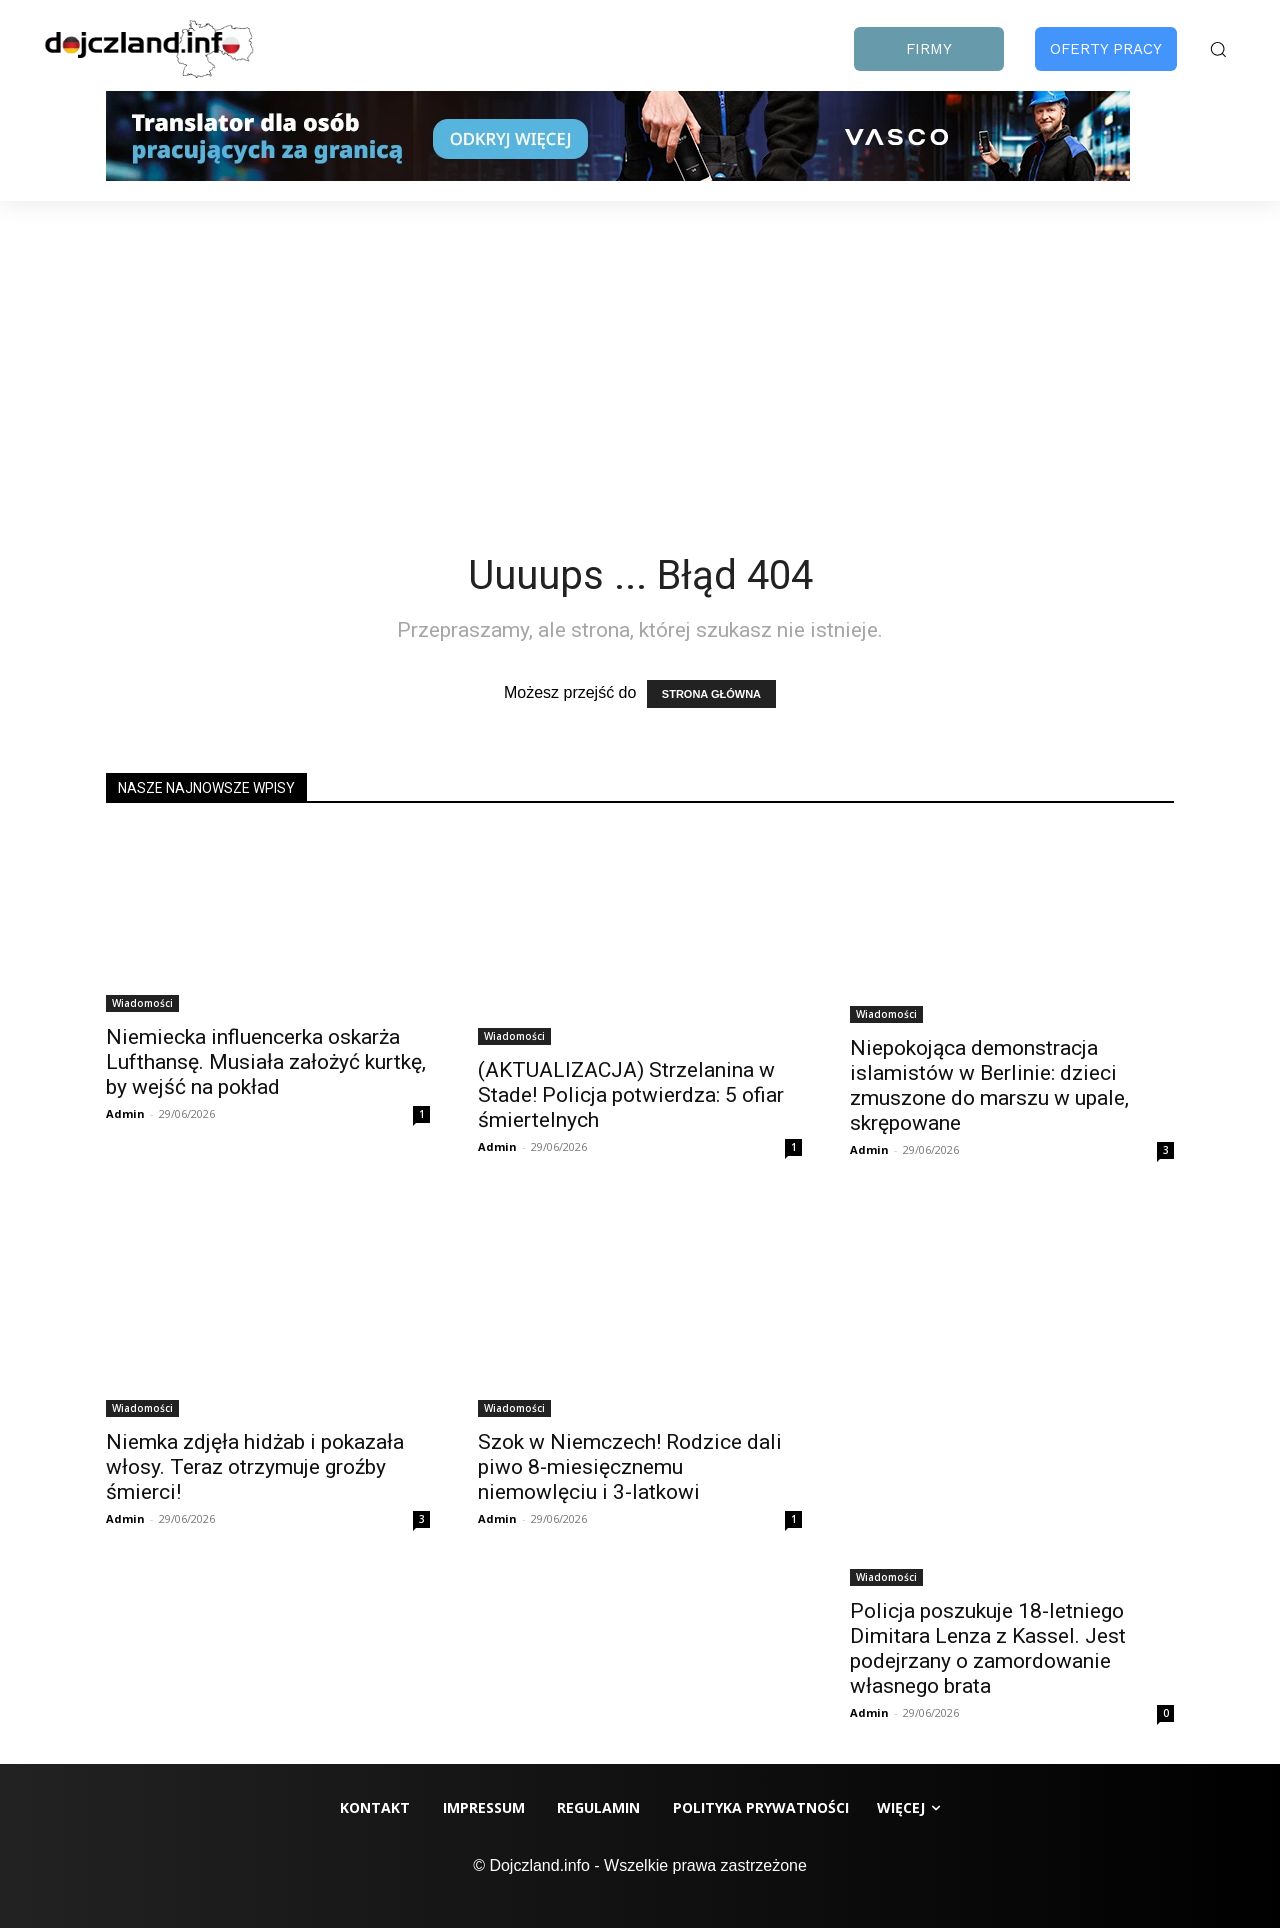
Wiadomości (142, 1003)
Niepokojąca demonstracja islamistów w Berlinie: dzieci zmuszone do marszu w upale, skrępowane (989, 1085)
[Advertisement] (640, 351)
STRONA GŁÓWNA (711, 694)
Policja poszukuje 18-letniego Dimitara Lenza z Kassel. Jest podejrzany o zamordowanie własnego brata (988, 1648)
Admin (125, 1113)
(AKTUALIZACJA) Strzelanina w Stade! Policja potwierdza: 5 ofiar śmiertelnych (631, 1095)
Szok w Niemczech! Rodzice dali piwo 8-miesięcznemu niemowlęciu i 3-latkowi (630, 1467)
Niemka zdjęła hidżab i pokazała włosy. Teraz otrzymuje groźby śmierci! (255, 1467)
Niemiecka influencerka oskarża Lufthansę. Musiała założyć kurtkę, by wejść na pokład (266, 1062)
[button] (1218, 49)
